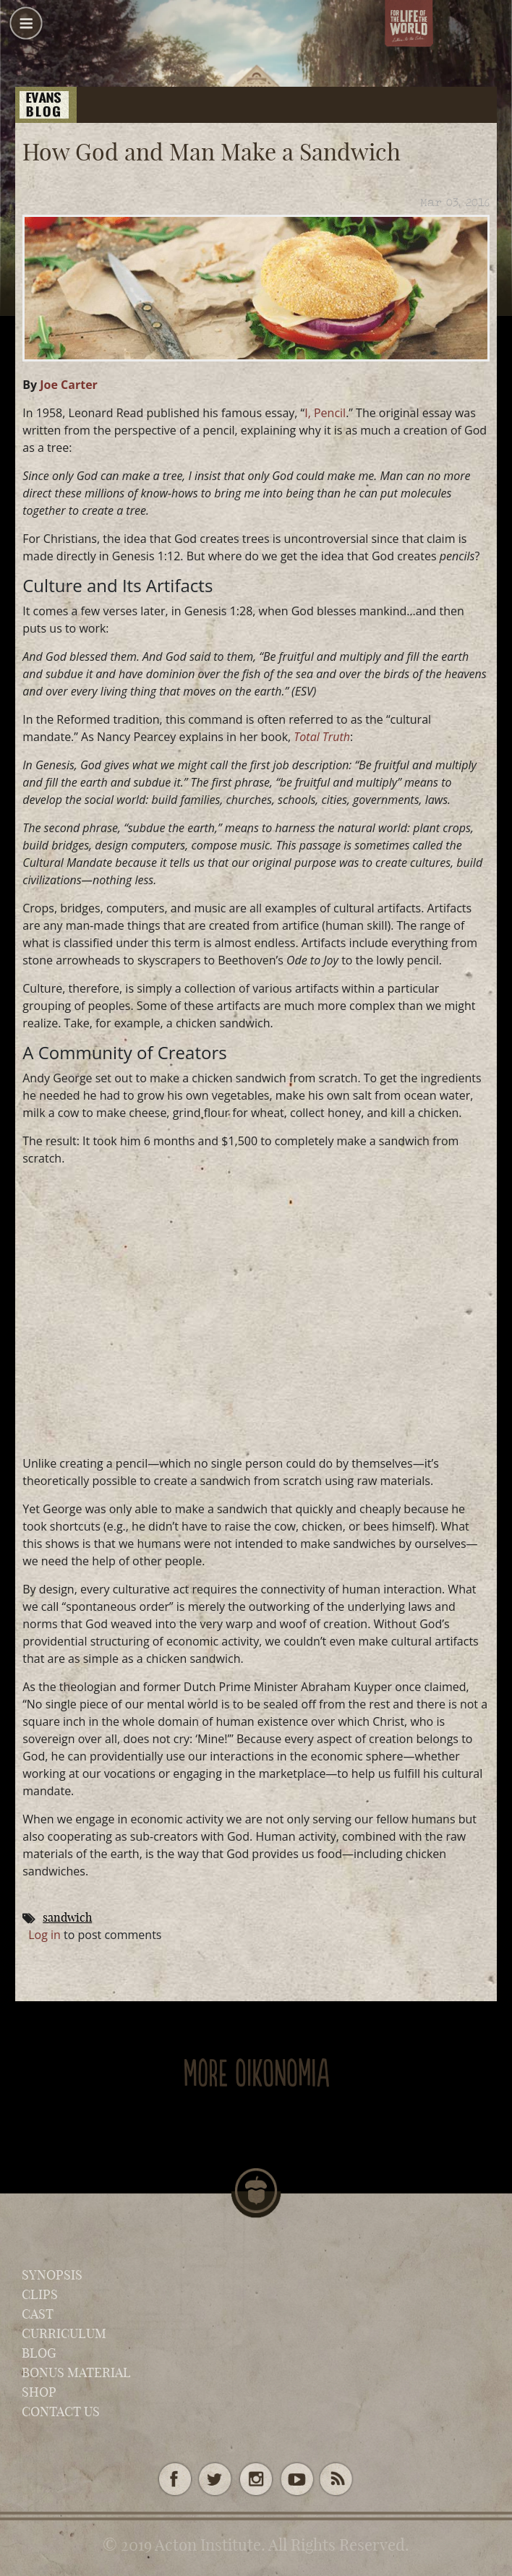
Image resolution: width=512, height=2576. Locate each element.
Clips (40, 2294)
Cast (38, 2314)
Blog (39, 2353)
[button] (26, 28)
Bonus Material (76, 2372)
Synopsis (52, 2275)
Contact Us (61, 2411)
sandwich (67, 1917)
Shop (39, 2392)
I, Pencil (325, 413)
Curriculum (64, 2333)
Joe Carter (69, 385)
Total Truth (322, 737)
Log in (44, 1935)
